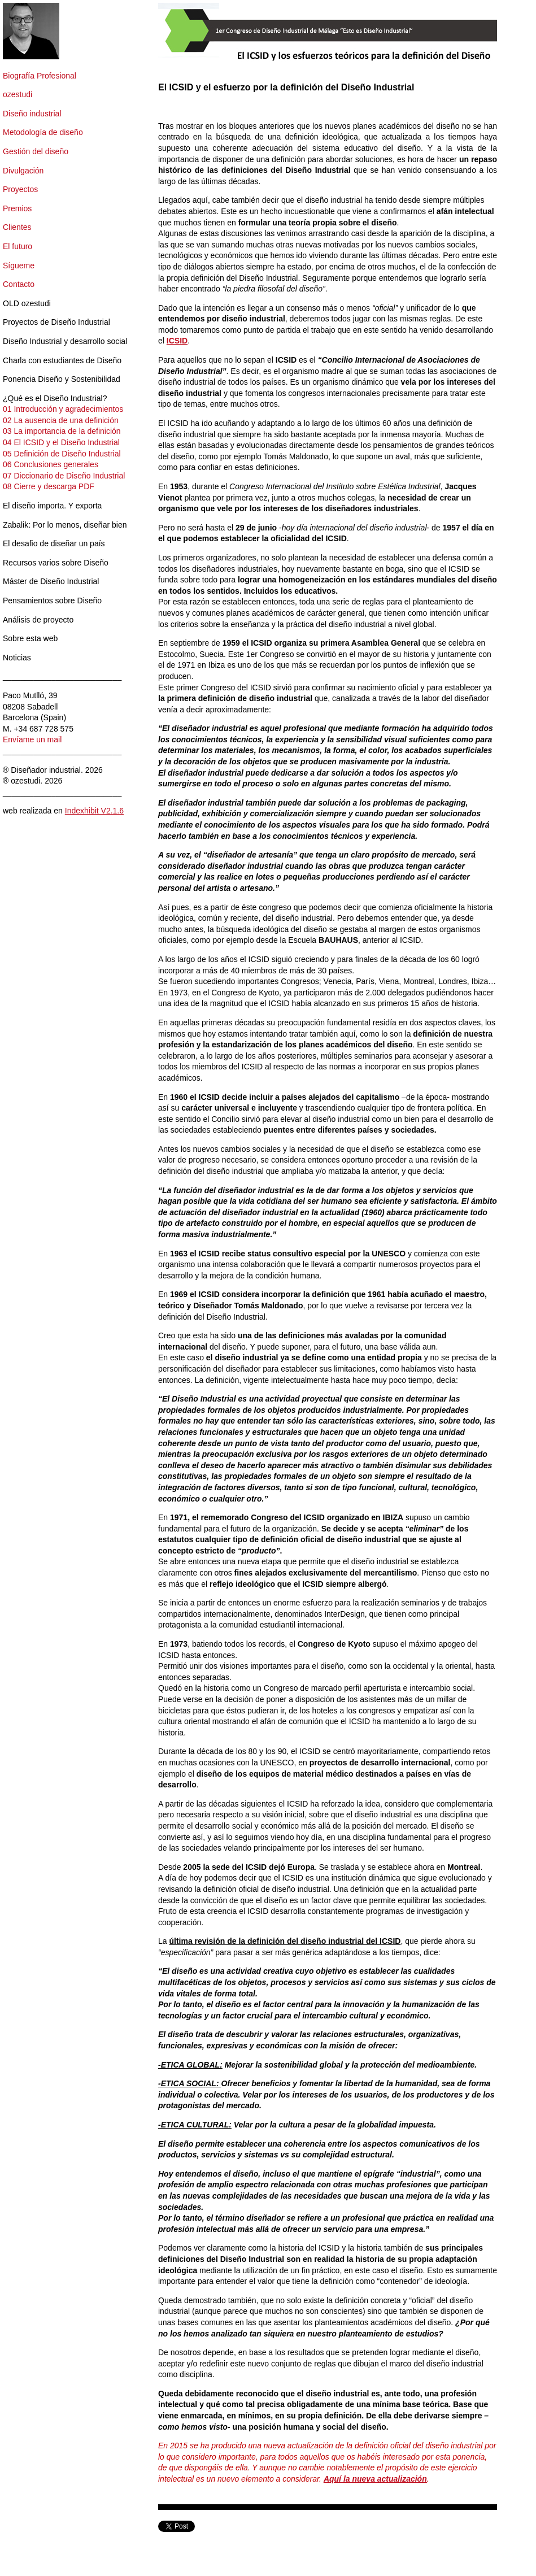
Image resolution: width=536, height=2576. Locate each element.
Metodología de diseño (43, 132)
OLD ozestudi (27, 303)
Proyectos (20, 189)
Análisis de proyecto (38, 619)
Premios (17, 208)
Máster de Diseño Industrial (51, 581)
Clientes (17, 227)
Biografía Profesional (39, 75)
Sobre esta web (30, 638)
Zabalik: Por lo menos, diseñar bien (65, 524)
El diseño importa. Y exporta (52, 505)
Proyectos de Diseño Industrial (56, 322)
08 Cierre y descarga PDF (48, 486)
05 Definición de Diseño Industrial (62, 453)
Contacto (18, 284)
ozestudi (17, 94)
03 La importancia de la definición (62, 431)
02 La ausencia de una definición (61, 420)
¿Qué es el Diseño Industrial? (55, 398)
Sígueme (18, 265)
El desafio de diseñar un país (54, 543)
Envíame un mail (32, 739)
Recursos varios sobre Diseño (55, 562)
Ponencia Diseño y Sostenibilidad (61, 379)
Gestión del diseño (35, 151)
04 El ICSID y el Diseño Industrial (61, 442)
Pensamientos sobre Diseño (52, 600)
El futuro (17, 246)
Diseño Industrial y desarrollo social (65, 341)
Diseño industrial (32, 113)
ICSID (177, 340)
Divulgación (23, 170)
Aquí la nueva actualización (375, 2478)
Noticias (17, 657)
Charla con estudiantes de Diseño (62, 360)
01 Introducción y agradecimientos (63, 409)
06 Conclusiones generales (50, 464)
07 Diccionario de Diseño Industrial (64, 475)
